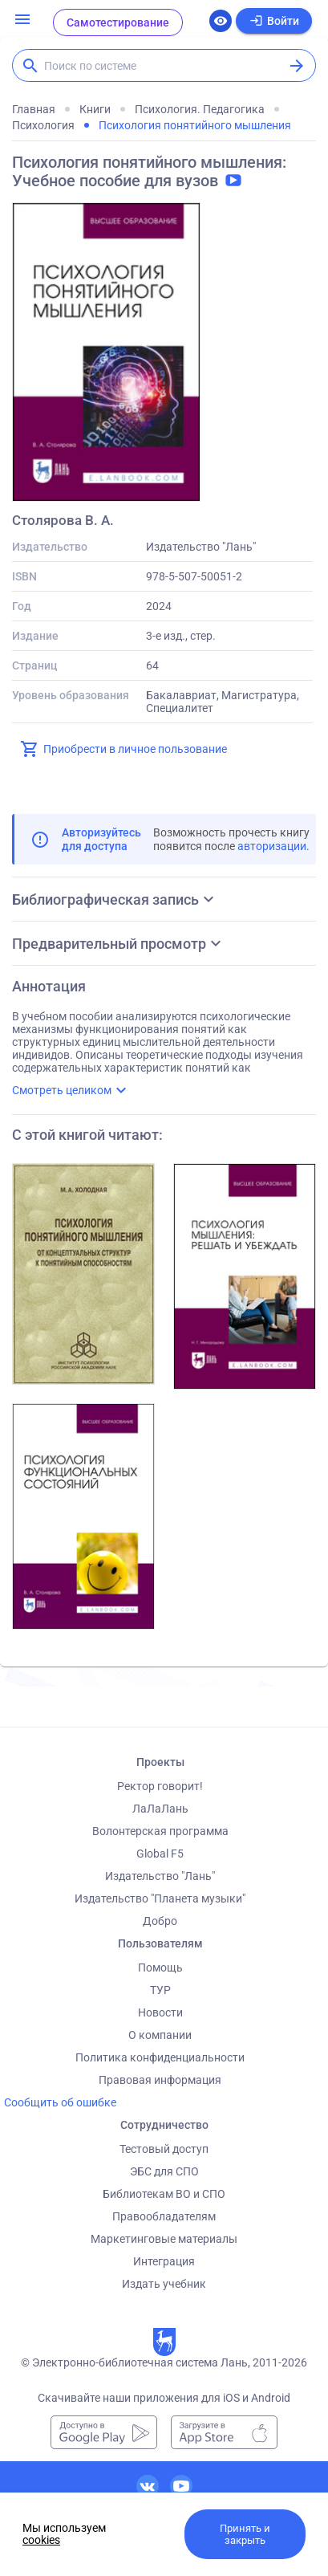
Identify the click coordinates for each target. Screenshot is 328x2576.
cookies (41, 2539)
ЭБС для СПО (164, 2171)
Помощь (160, 1967)
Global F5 (160, 1853)
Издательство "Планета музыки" (160, 1898)
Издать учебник (164, 2283)
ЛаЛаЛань (160, 1808)
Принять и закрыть (245, 2534)
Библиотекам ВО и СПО (164, 2193)
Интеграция (164, 2261)
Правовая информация (160, 2079)
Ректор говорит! (160, 1786)
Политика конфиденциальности (160, 2057)
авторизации (271, 846)
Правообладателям (164, 2216)
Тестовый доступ (164, 2149)
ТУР (160, 1990)
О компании (160, 2035)
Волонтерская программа (160, 1831)
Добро (160, 1921)
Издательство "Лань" (160, 1876)
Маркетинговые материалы (164, 2238)
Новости (160, 2012)
